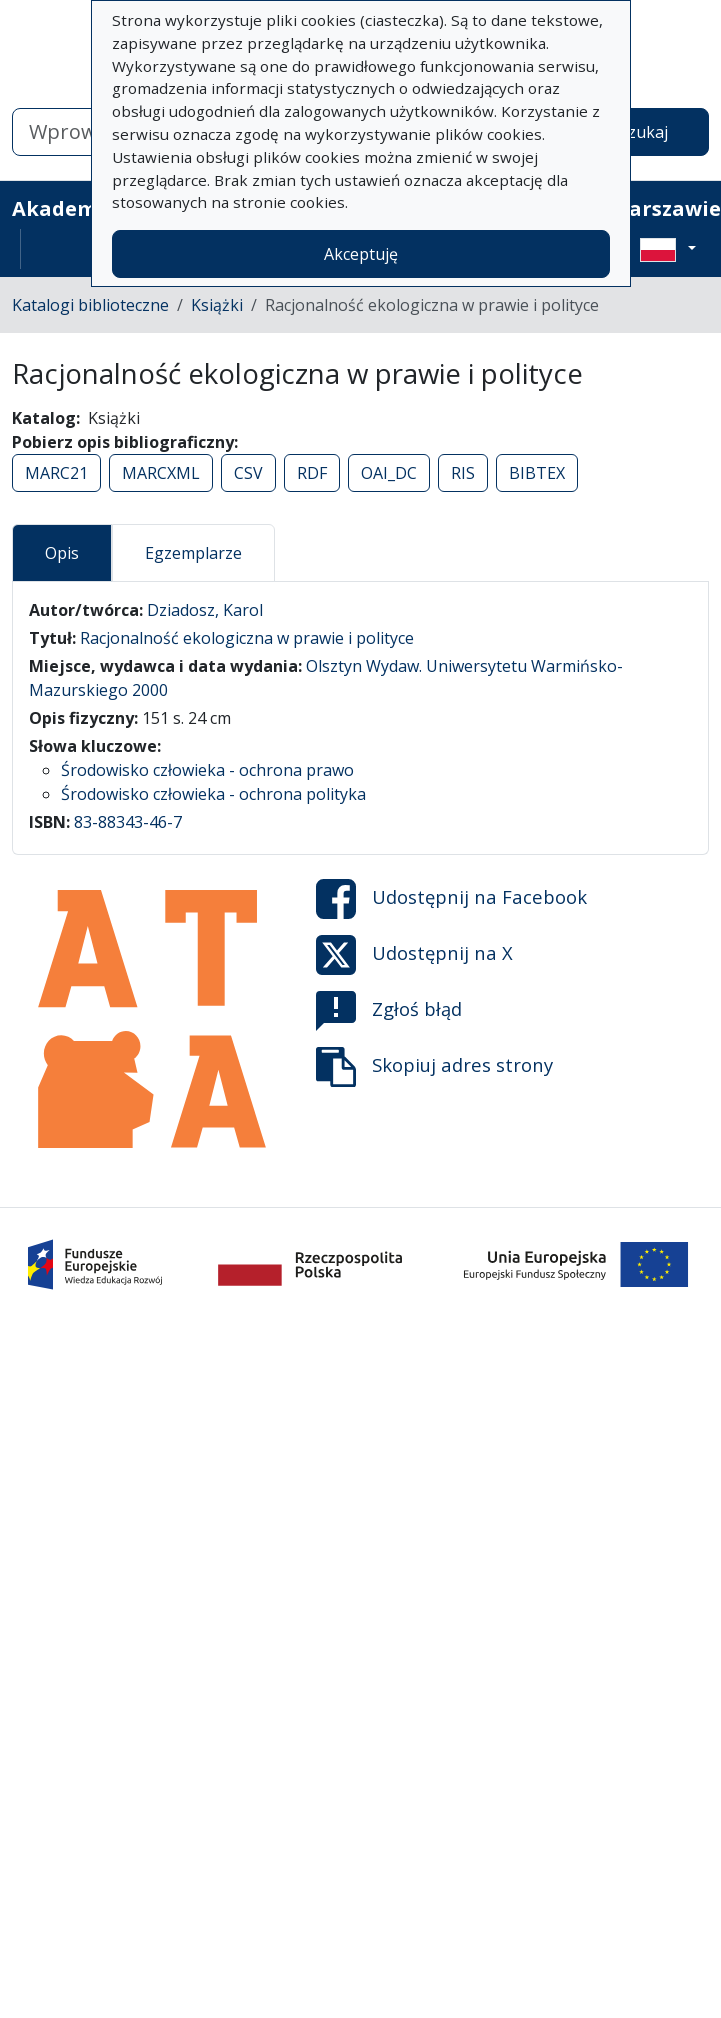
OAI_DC (389, 473)
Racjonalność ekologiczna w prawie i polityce (247, 638)
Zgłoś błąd (389, 1011)
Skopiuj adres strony (434, 1067)
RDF (312, 473)
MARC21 (56, 473)
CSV (248, 473)
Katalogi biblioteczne (90, 305)
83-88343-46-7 (128, 822)
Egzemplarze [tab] (193, 553)
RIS (463, 473)
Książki (217, 305)
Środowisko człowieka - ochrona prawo (207, 770)
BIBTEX (537, 473)
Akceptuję (361, 254)
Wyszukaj (632, 132)
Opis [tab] (62, 553)
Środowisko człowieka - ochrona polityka (213, 794)
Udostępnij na (451, 899)
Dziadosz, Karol (205, 610)
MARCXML (161, 473)
